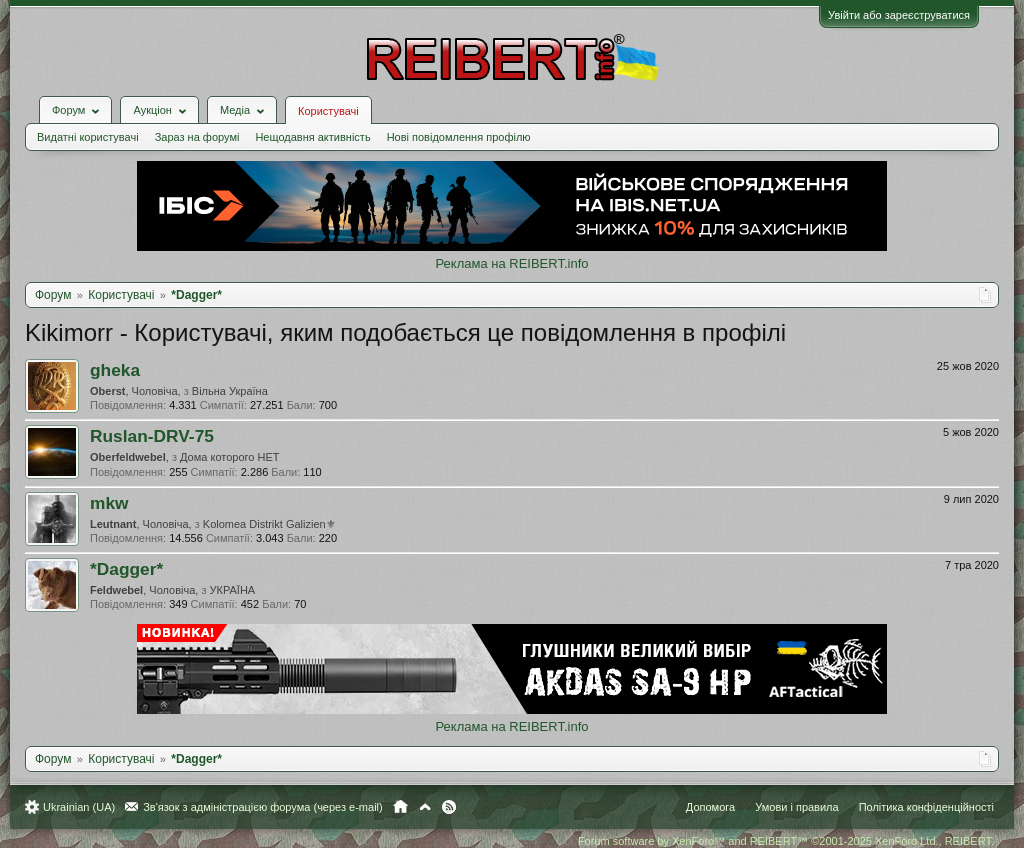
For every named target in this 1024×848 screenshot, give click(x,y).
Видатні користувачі (88, 137)
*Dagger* (126, 569)
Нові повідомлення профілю (459, 137)
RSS (449, 807)
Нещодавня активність (312, 137)
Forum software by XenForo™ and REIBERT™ (786, 841)
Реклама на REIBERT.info (511, 263)
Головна (400, 807)
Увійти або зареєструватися (899, 15)
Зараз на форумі (197, 137)
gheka (115, 370)
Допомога (710, 807)
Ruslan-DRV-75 (152, 436)
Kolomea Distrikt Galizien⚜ (269, 524)
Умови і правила (796, 807)
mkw (109, 503)
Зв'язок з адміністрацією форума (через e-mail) (263, 807)
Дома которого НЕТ (229, 457)
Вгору (425, 807)
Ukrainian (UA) (79, 807)
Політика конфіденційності (926, 807)
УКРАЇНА (233, 590)
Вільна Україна (230, 391)
